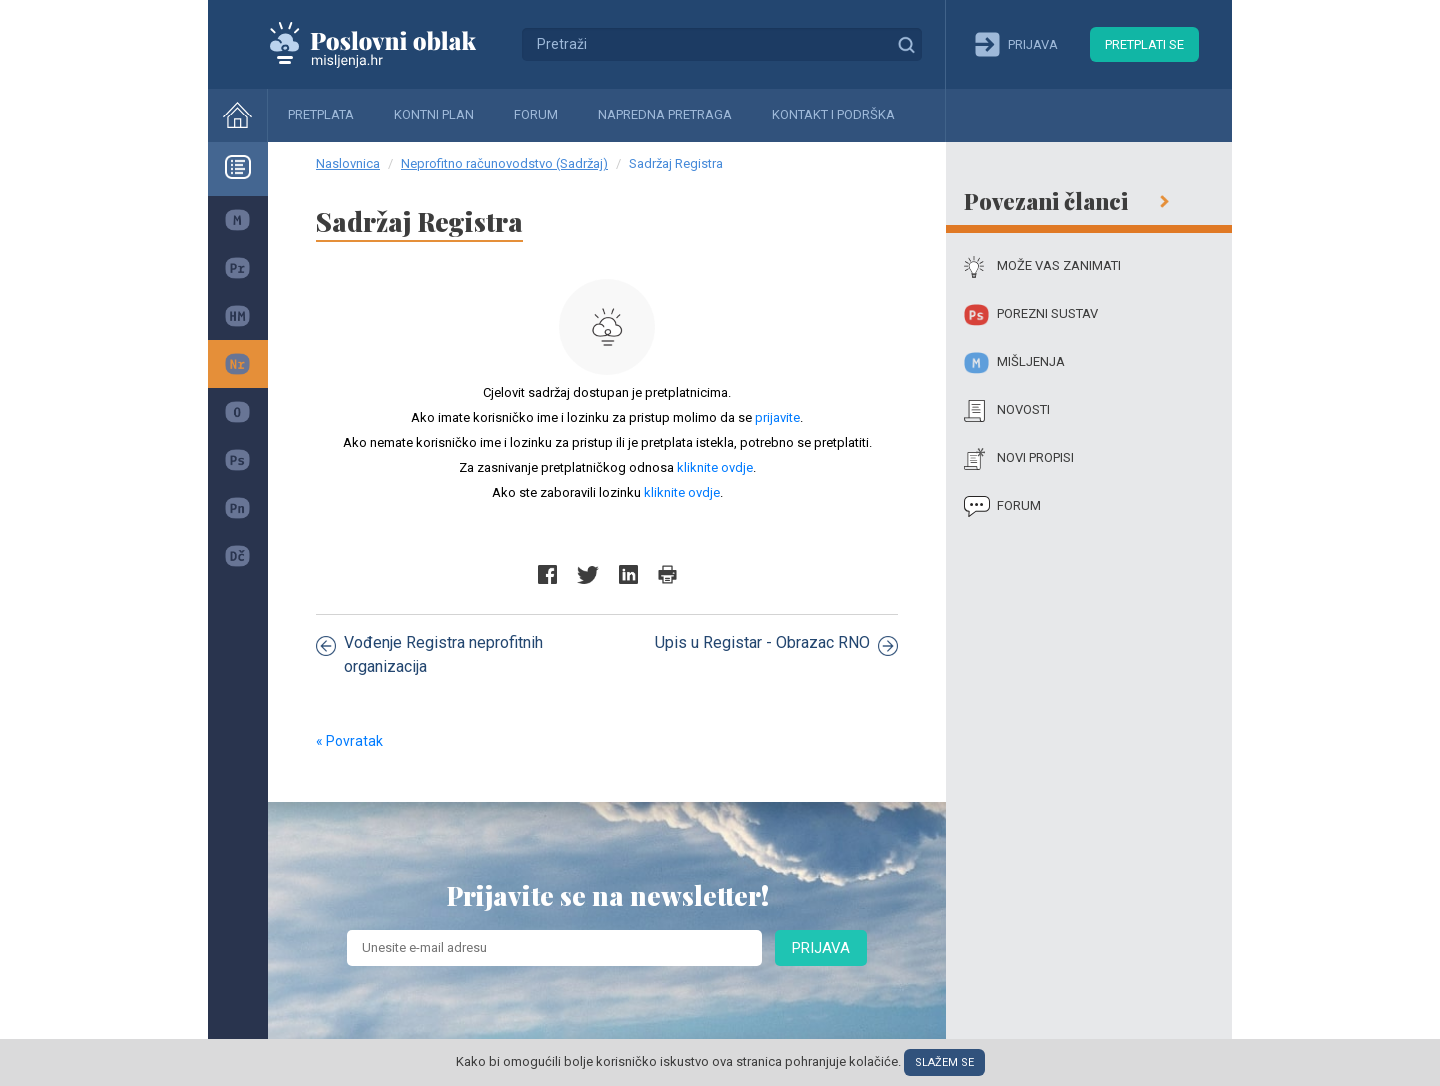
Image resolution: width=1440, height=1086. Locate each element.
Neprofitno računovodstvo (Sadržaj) (504, 163)
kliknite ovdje (715, 467)
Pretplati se (1144, 44)
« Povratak (349, 741)
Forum (536, 114)
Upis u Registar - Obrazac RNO (776, 644)
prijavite (777, 417)
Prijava (821, 948)
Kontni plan (434, 114)
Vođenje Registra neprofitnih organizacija (429, 654)
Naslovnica (348, 163)
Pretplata (321, 114)
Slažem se (944, 1062)
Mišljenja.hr (388, 44)
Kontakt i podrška (833, 114)
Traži (906, 44)
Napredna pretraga (665, 114)
